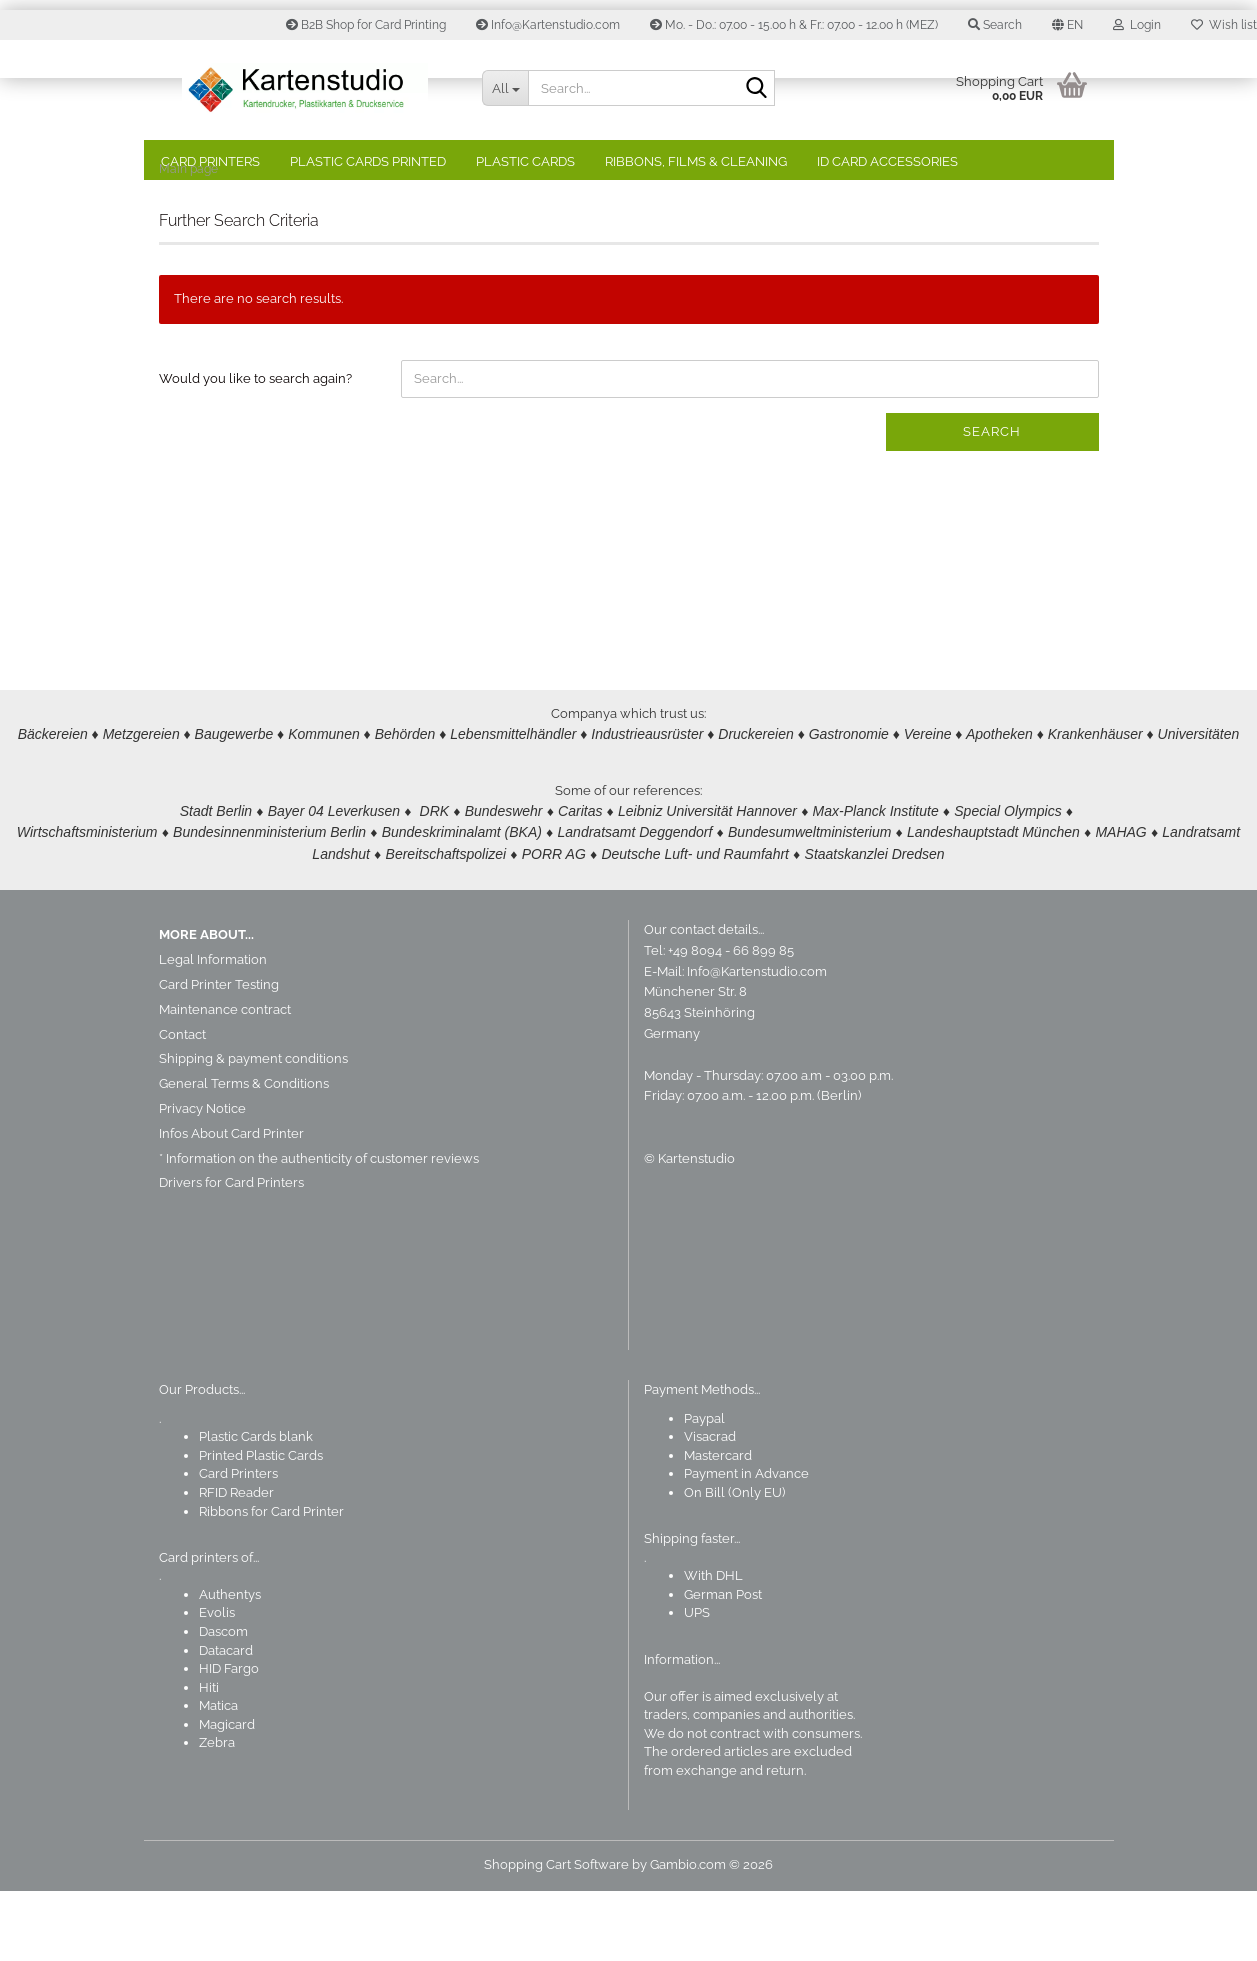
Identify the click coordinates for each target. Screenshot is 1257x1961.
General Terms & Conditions (244, 1153)
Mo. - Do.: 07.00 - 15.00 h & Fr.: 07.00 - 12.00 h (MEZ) (794, 25)
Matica (218, 1775)
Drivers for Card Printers (231, 1252)
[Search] (756, 89)
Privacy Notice (202, 1178)
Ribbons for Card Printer (271, 1581)
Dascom (223, 1701)
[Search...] (505, 88)
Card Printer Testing (219, 1054)
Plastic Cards (525, 161)
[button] (1067, 25)
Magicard (227, 1794)
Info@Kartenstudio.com (548, 25)
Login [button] (1137, 25)
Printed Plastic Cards (261, 1525)
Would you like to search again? (255, 448)
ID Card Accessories (887, 161)
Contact (182, 1104)
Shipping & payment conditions (253, 1128)
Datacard (226, 1720)
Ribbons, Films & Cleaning (696, 161)
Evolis (217, 1682)
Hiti (209, 1757)
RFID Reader (236, 1562)
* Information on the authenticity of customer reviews (319, 1228)
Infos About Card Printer (231, 1203)
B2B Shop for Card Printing (366, 25)
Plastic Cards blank (256, 1506)
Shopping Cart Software (556, 1934)
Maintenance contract (225, 1079)
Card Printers (210, 161)
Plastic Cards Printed (368, 161)
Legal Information (213, 1029)
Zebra (217, 1812)
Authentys (230, 1664)
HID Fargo (229, 1738)
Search (992, 501)
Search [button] (995, 25)
